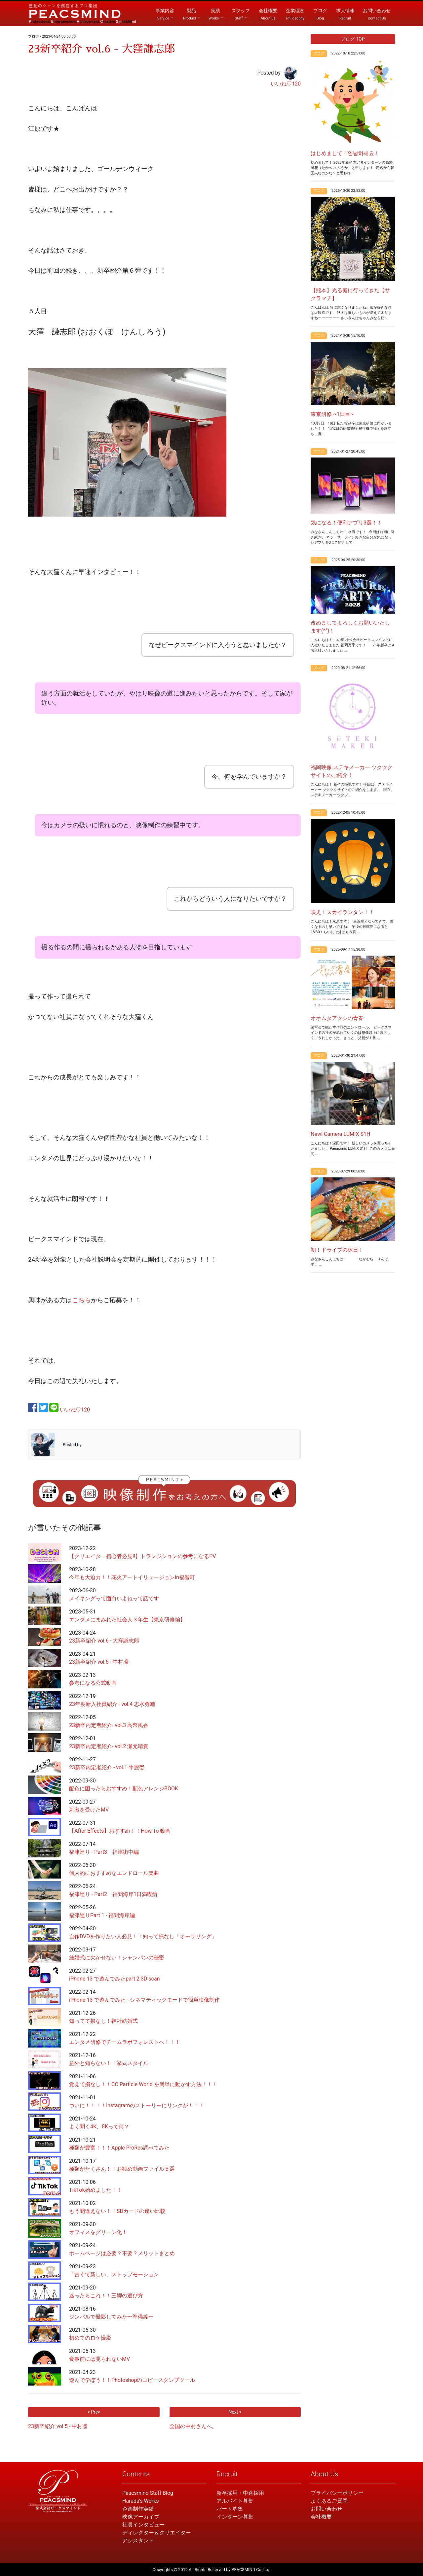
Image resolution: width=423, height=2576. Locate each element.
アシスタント (138, 2540)
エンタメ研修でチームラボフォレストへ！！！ (124, 2042)
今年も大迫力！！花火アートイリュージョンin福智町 (132, 1577)
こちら (81, 1300)
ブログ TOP (353, 39)
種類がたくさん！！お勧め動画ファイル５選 (122, 2169)
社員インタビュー (143, 2525)
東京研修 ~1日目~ (332, 414)
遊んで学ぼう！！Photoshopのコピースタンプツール (132, 2380)
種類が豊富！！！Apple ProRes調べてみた (119, 2148)
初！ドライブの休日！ (337, 1250)
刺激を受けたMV (89, 1810)
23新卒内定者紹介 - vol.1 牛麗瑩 (106, 1767)
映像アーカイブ (140, 2517)
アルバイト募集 (234, 2501)
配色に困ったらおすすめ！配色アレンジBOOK (123, 1788)
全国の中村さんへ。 (193, 2426)
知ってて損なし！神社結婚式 (103, 2021)
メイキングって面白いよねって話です (114, 1598)
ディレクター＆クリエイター (156, 2532)
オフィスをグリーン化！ (98, 2232)
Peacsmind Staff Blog (147, 2493)
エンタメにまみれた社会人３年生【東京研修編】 (127, 1619)
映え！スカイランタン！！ (342, 912)
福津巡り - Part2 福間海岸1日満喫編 (113, 1894)
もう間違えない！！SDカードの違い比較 (117, 2211)
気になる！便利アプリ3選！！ (346, 523)
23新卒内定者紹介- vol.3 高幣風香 (108, 1725)
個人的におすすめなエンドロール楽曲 (114, 1873)
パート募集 (229, 2509)
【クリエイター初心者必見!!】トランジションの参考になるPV (142, 1556)
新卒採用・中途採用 (240, 2493)
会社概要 (321, 2517)
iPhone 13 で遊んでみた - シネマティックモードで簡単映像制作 (144, 2000)
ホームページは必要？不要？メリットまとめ (122, 2253)
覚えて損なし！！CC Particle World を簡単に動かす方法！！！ (143, 2084)
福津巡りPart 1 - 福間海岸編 (102, 1915)
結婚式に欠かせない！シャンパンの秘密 (116, 1957)
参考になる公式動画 (93, 1683)
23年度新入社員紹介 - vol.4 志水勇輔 (112, 1704)
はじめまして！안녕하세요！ (345, 153)
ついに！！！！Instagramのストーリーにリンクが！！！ (136, 2105)
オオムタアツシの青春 (337, 1018)
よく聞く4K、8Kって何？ (99, 2126)
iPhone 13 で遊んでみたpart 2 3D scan (114, 1979)
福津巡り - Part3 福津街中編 (104, 1852)
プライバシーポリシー (337, 2493)
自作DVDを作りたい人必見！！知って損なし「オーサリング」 (143, 1936)
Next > (235, 2412)
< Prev (94, 2412)
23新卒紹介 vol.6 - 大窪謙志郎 (104, 1641)
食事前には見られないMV (99, 2359)
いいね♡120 (286, 84)
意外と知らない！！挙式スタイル (108, 2063)
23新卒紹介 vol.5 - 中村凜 (99, 1662)
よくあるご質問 (329, 2501)
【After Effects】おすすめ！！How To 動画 (120, 1831)
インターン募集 (234, 2517)
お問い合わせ (326, 2509)
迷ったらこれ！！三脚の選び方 (106, 2295)
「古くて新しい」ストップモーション (114, 2274)
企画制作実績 (138, 2509)
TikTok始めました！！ (95, 2190)
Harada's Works (140, 2501)
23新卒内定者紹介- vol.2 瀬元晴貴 (108, 1746)
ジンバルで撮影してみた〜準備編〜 (111, 2317)
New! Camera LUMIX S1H (340, 1134)
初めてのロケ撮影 (90, 2338)
